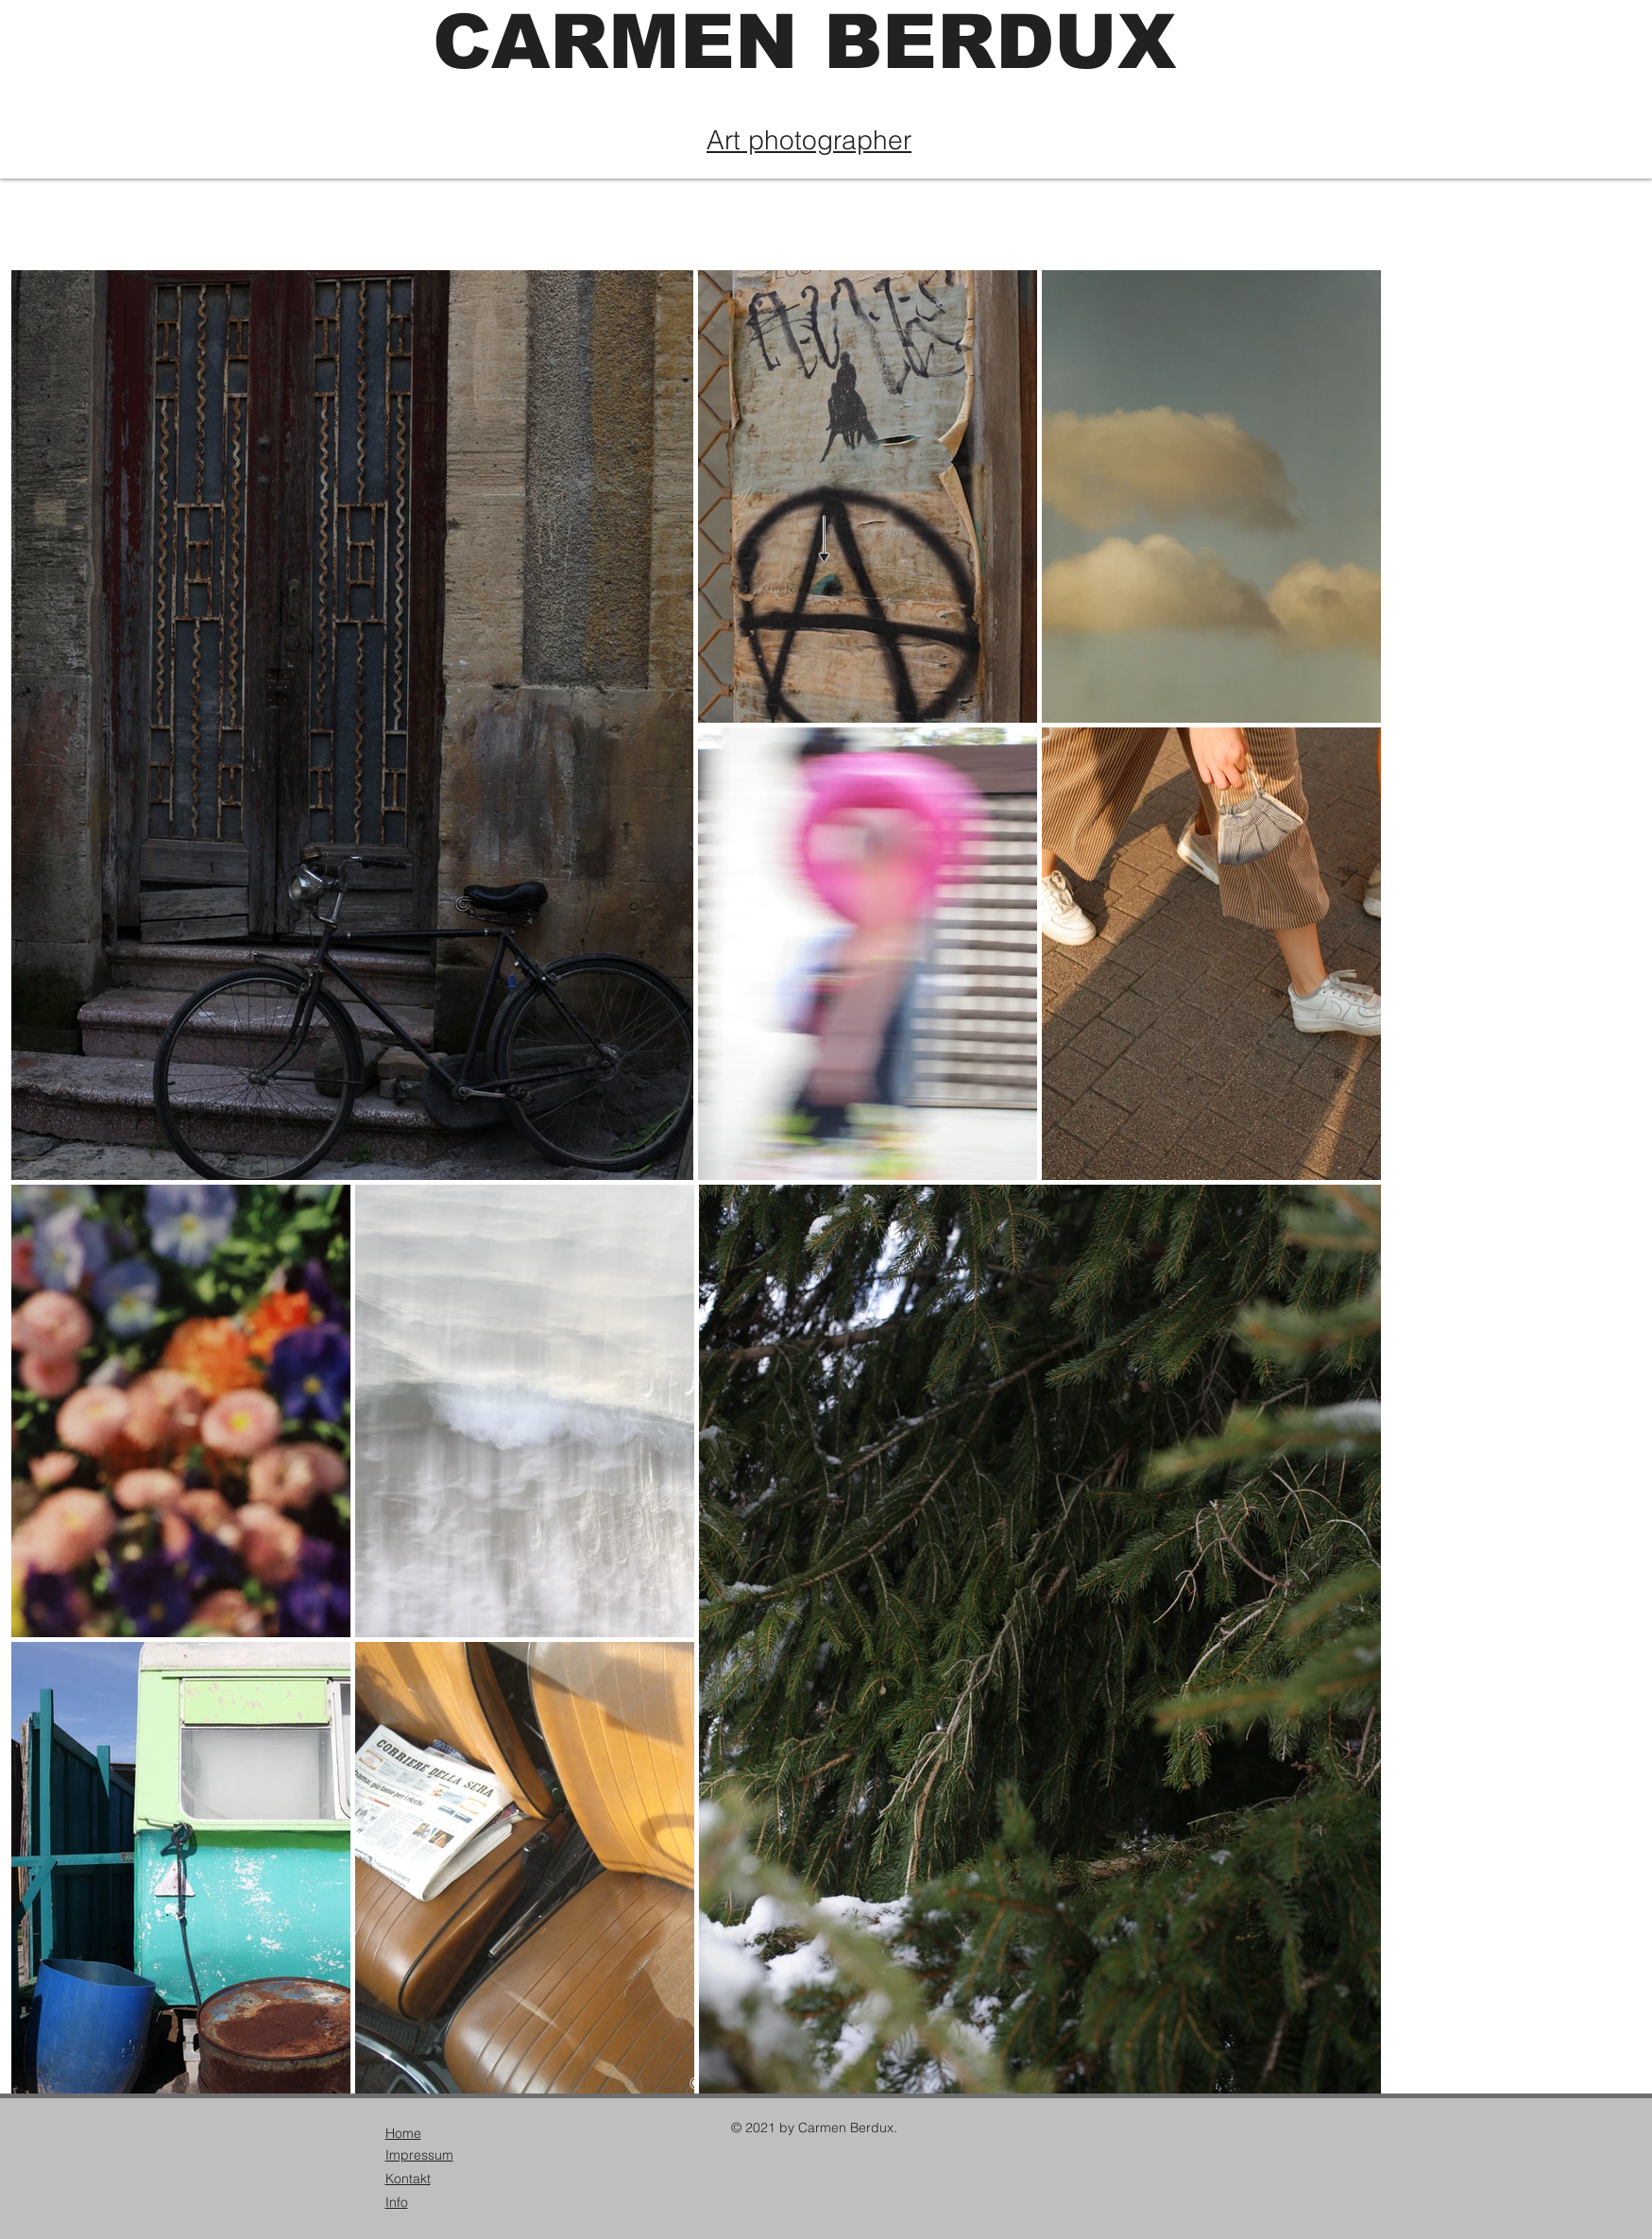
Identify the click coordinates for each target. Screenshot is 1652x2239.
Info (396, 2202)
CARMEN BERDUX (804, 42)
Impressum (419, 2154)
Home (403, 2133)
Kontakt (408, 2178)
